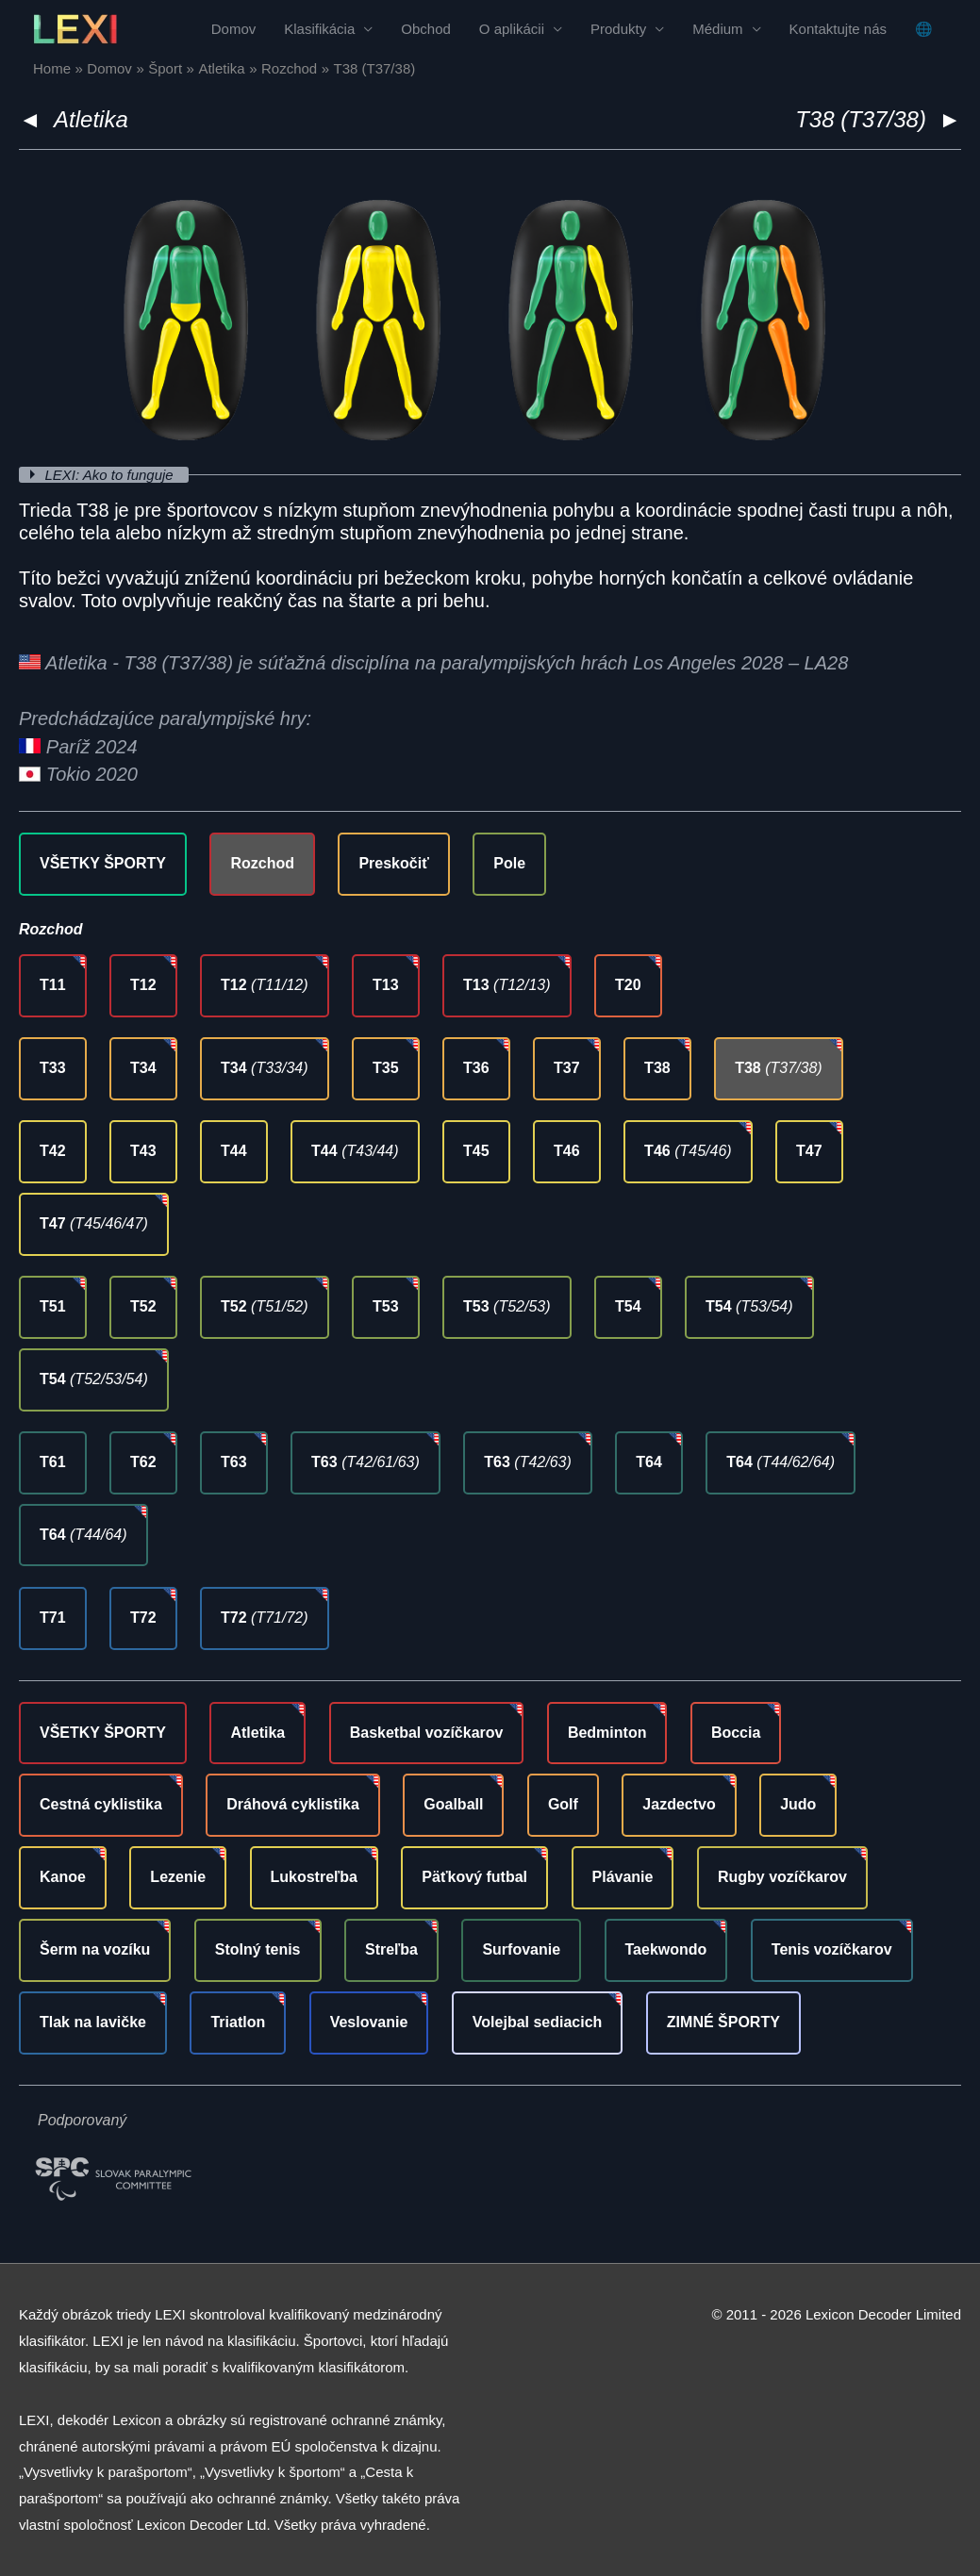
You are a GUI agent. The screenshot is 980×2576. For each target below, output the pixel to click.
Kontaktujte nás (838, 29)
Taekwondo (666, 1949)
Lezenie (178, 1877)
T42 (53, 1151)
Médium (717, 29)
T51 (53, 1306)
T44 (234, 1151)
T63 (234, 1462)
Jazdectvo (678, 1804)
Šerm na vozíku (95, 1949)
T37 (567, 1068)
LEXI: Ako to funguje (111, 475)
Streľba (391, 1949)
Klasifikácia (319, 29)
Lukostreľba (314, 1877)
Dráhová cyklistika (292, 1804)
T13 (386, 985)
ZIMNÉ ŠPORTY (723, 2022)
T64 (649, 1462)
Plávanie (623, 1877)
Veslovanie (369, 2022)
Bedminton (607, 1733)
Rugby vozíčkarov (782, 1877)
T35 (386, 1068)
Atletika (91, 119)
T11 (53, 985)
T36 (476, 1068)
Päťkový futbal (474, 1877)
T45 (476, 1151)
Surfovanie (521, 1949)
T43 (143, 1151)
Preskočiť (393, 863)
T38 (657, 1068)
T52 (143, 1306)
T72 (143, 1618)
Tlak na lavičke (93, 2022)
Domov (234, 29)
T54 (628, 1306)
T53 (386, 1306)
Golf (563, 1804)
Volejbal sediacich (538, 2022)
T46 (567, 1151)
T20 (628, 985)
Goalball (453, 1804)
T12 (143, 985)
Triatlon (237, 2022)
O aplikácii (511, 29)
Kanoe (63, 1877)
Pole (509, 863)
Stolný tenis (258, 1949)
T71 (53, 1618)
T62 (143, 1462)
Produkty (618, 29)
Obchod (426, 29)
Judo (798, 1804)
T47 (809, 1151)
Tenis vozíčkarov (832, 1949)
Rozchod (262, 863)
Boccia (735, 1733)
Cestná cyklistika (101, 1804)
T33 (53, 1068)
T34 (143, 1068)
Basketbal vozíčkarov (427, 1733)
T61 (53, 1462)
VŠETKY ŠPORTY (103, 863)
